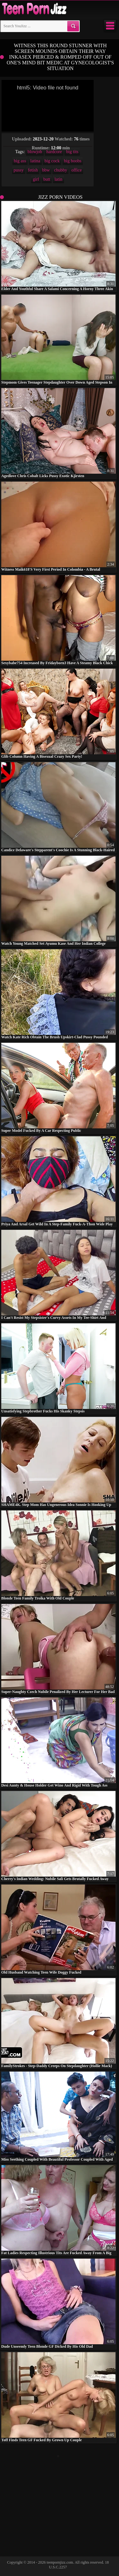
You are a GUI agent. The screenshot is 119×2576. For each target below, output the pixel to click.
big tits (72, 151)
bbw (46, 170)
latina (35, 161)
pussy (19, 170)
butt (46, 179)
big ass (20, 161)
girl (36, 179)
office (76, 170)
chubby (60, 170)
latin (59, 179)
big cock (52, 161)
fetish (33, 170)
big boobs (73, 161)
